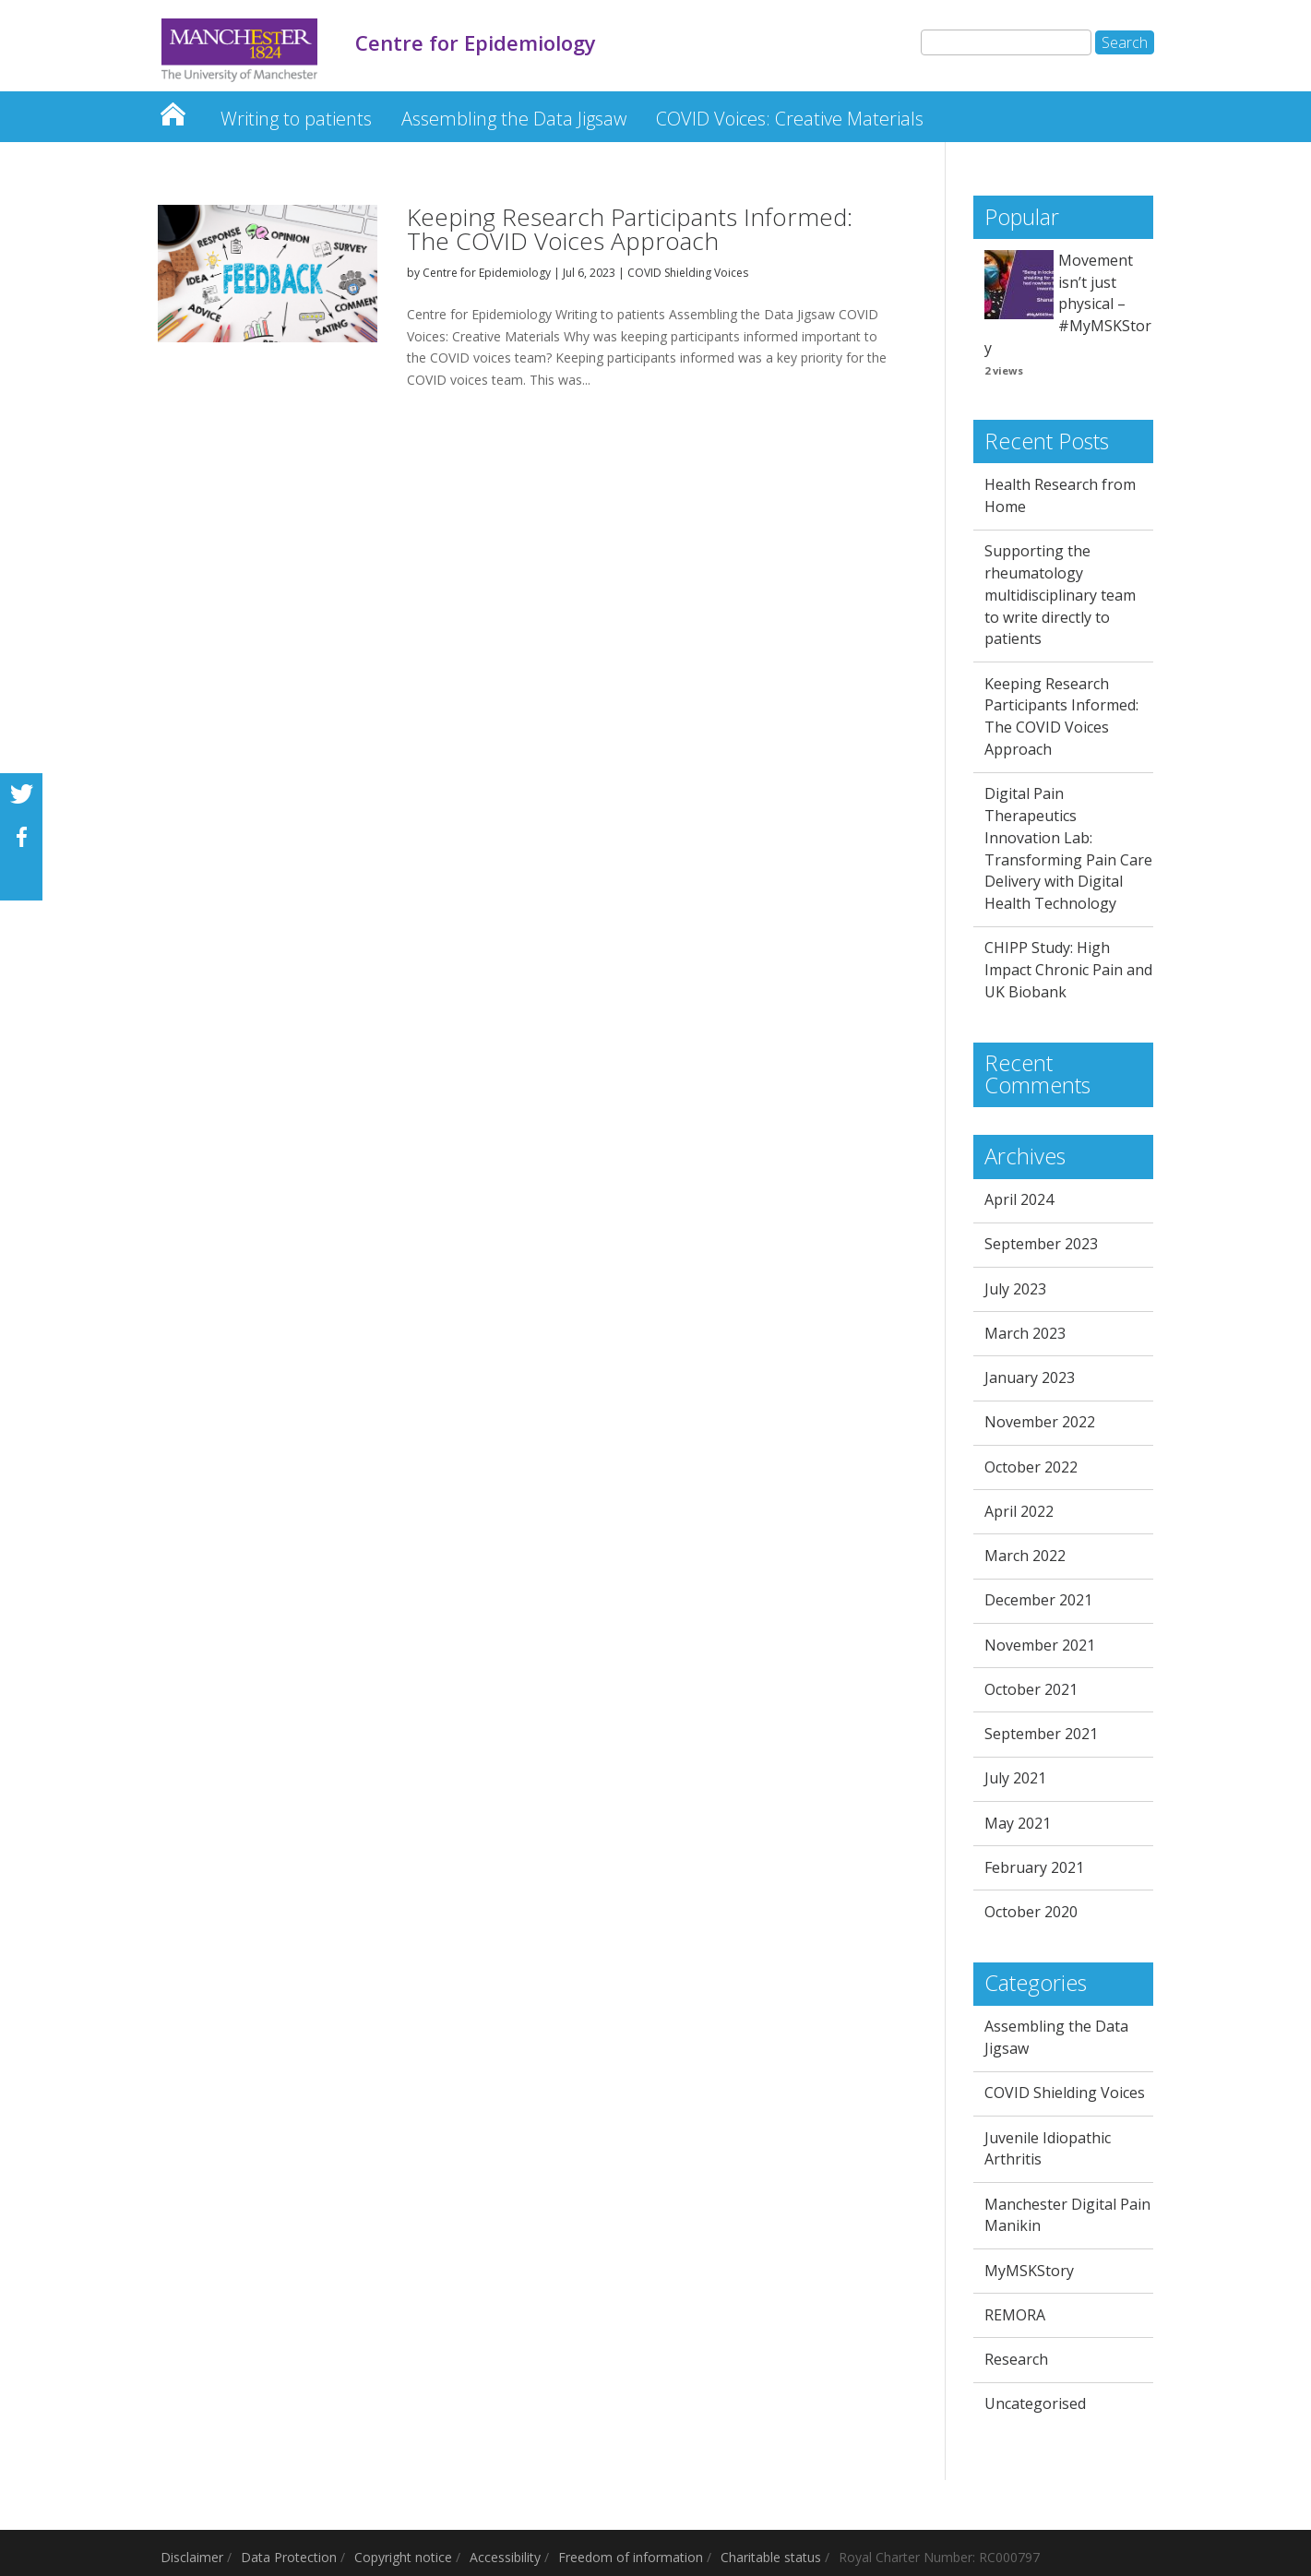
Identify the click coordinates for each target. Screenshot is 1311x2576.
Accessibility (505, 2557)
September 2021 (1041, 1733)
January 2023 (1029, 1377)
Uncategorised (1035, 2403)
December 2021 (1038, 1600)
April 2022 (1019, 1511)
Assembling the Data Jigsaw (513, 118)
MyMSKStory (1029, 2270)
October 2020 (1031, 1912)
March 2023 (1025, 1333)
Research (1016, 2359)
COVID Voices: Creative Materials (790, 118)
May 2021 (1017, 1823)
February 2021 (1034, 1867)
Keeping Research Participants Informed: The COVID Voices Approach (629, 228)
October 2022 (1031, 1467)
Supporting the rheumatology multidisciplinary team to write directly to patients (1060, 595)
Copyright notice (403, 2557)
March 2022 (1025, 1555)
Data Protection (289, 2557)
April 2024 (1019, 1199)
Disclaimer (192, 2557)
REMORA (1014, 2315)
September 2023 (1041, 1244)
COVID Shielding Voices (687, 272)
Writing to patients (296, 118)
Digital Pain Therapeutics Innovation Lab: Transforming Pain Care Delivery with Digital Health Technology (1068, 848)
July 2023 (1015, 1289)
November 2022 (1039, 1422)
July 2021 (1015, 1778)
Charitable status (771, 2557)
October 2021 (1031, 1689)
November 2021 (1039, 1645)
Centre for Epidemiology (172, 109)
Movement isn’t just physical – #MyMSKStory (1067, 304)
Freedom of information (630, 2557)
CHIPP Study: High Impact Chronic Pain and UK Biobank (1068, 969)
